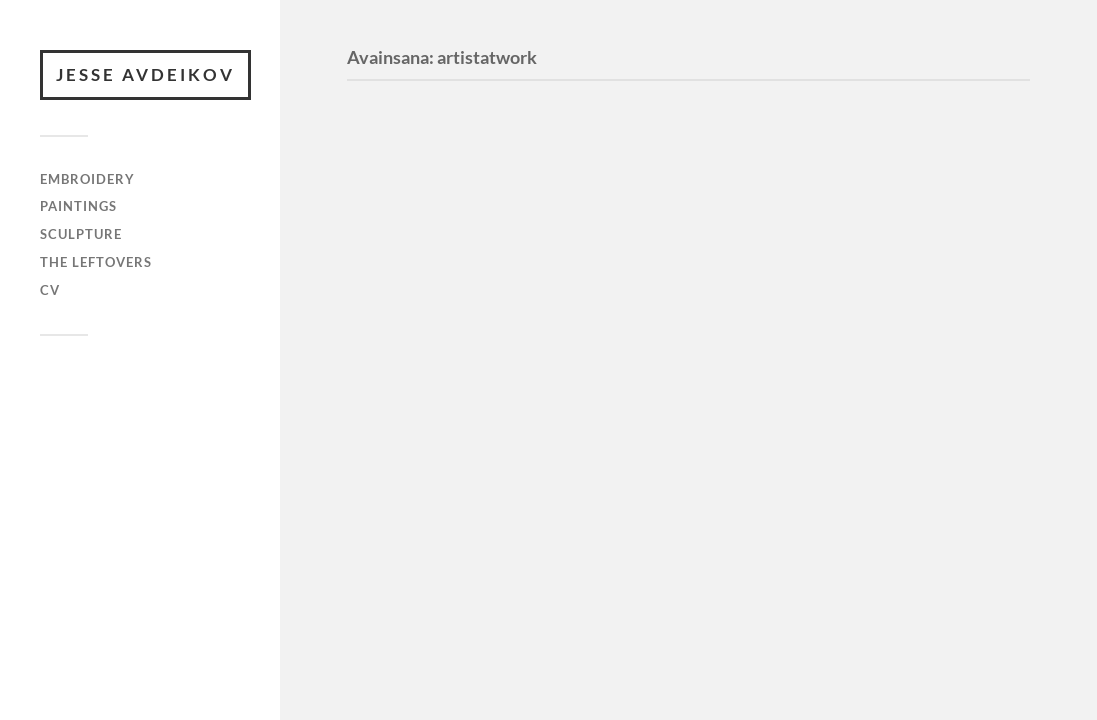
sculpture (81, 234)
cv (50, 290)
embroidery (87, 179)
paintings (78, 206)
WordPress (133, 400)
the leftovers (96, 262)
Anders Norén (130, 419)
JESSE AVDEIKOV (145, 74)
